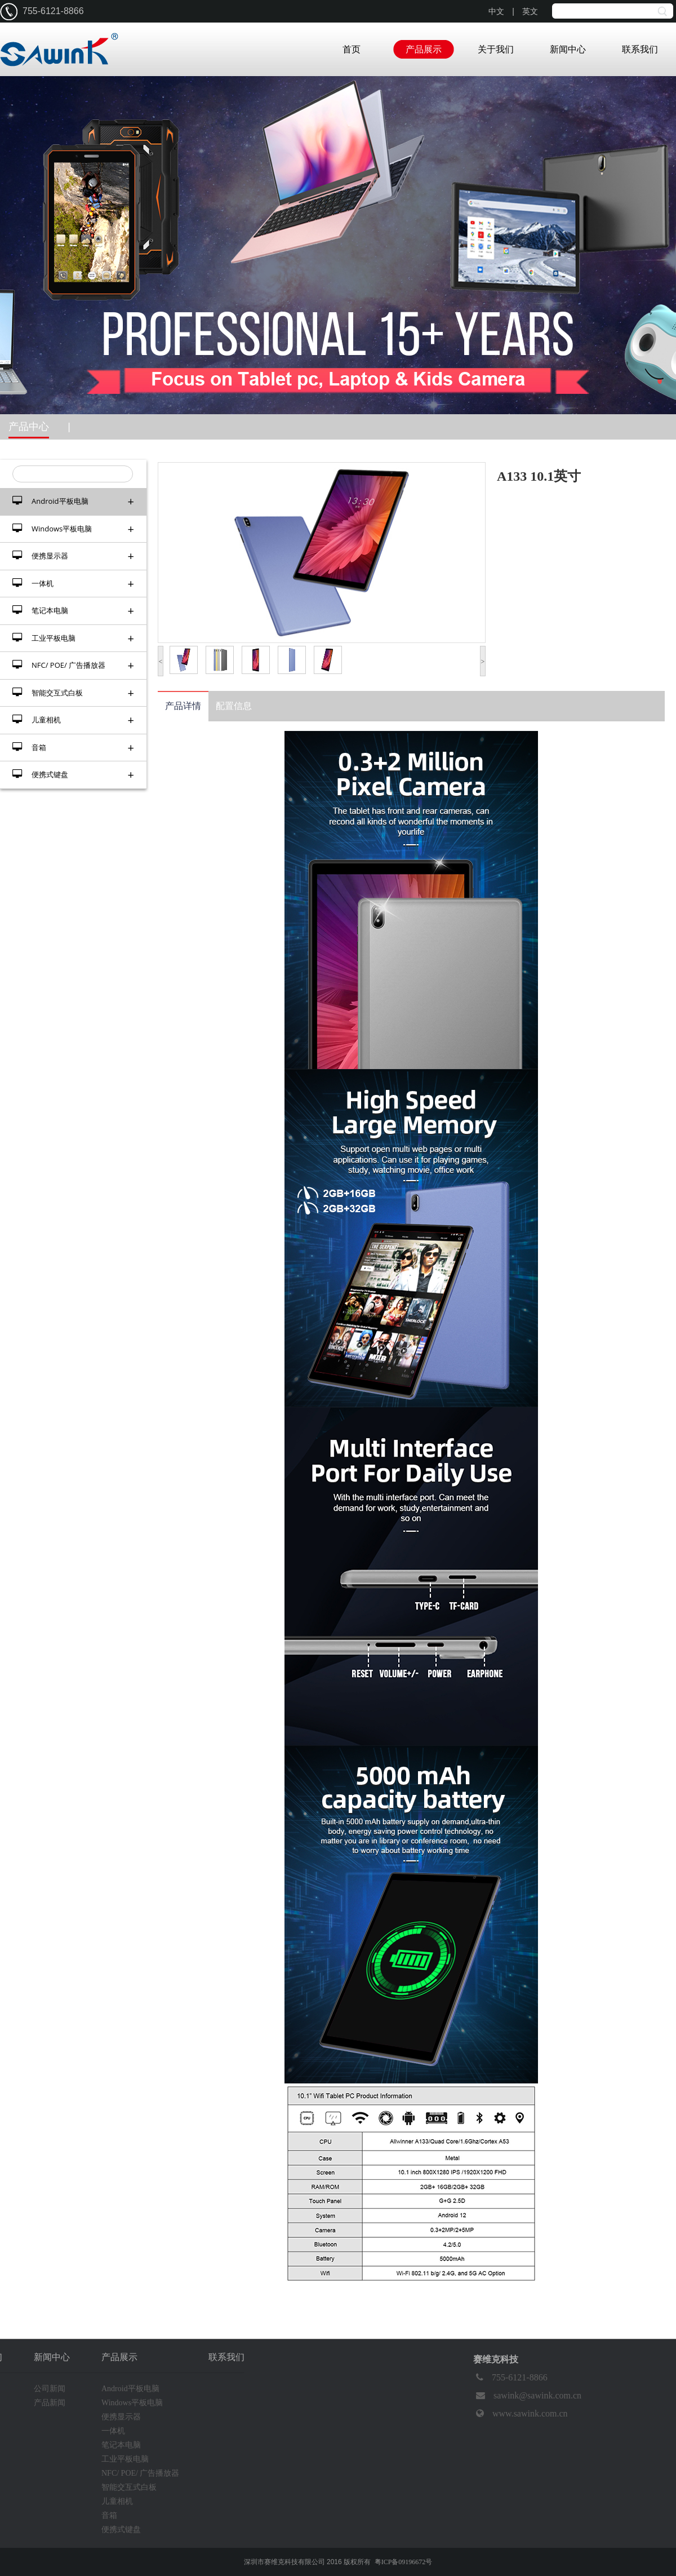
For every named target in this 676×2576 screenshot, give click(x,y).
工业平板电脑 (73, 638)
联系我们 (640, 49)
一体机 (73, 583)
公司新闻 (49, 2388)
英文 (530, 11)
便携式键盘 (73, 774)
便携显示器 (73, 556)
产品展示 (424, 49)
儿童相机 (73, 720)
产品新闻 (49, 2402)
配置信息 (234, 706)
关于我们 (496, 49)
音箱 (73, 747)
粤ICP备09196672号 (404, 2562)
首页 (352, 49)
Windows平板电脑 (73, 529)
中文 (496, 11)
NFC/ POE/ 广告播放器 (73, 665)
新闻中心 (568, 49)
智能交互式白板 (73, 692)
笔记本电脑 (73, 610)
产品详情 (183, 706)
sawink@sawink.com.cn (527, 2395)
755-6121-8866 (510, 2377)
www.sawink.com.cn (520, 2413)
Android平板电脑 (73, 501)
